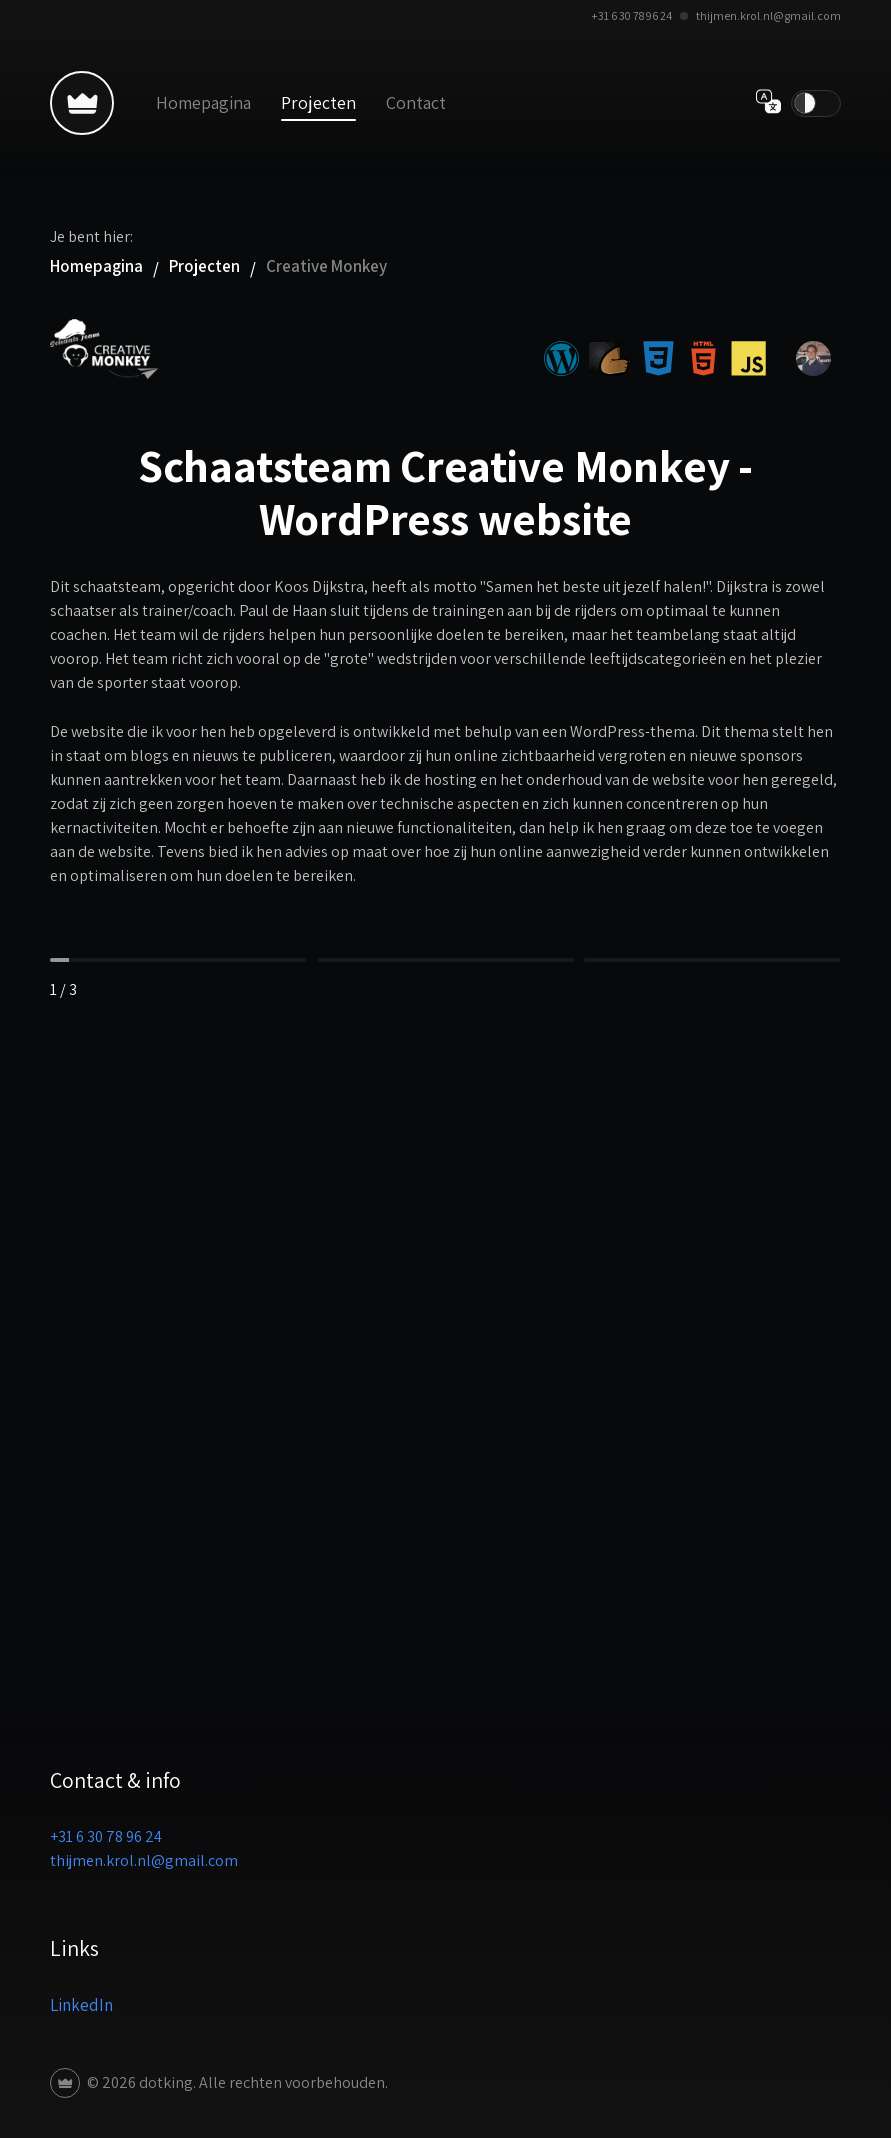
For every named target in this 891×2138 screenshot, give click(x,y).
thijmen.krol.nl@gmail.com (768, 15)
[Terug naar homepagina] (82, 103)
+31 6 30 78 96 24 (631, 15)
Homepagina (203, 102)
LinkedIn (81, 2005)
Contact (416, 102)
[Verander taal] (768, 103)
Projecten (318, 102)
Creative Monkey (326, 266)
